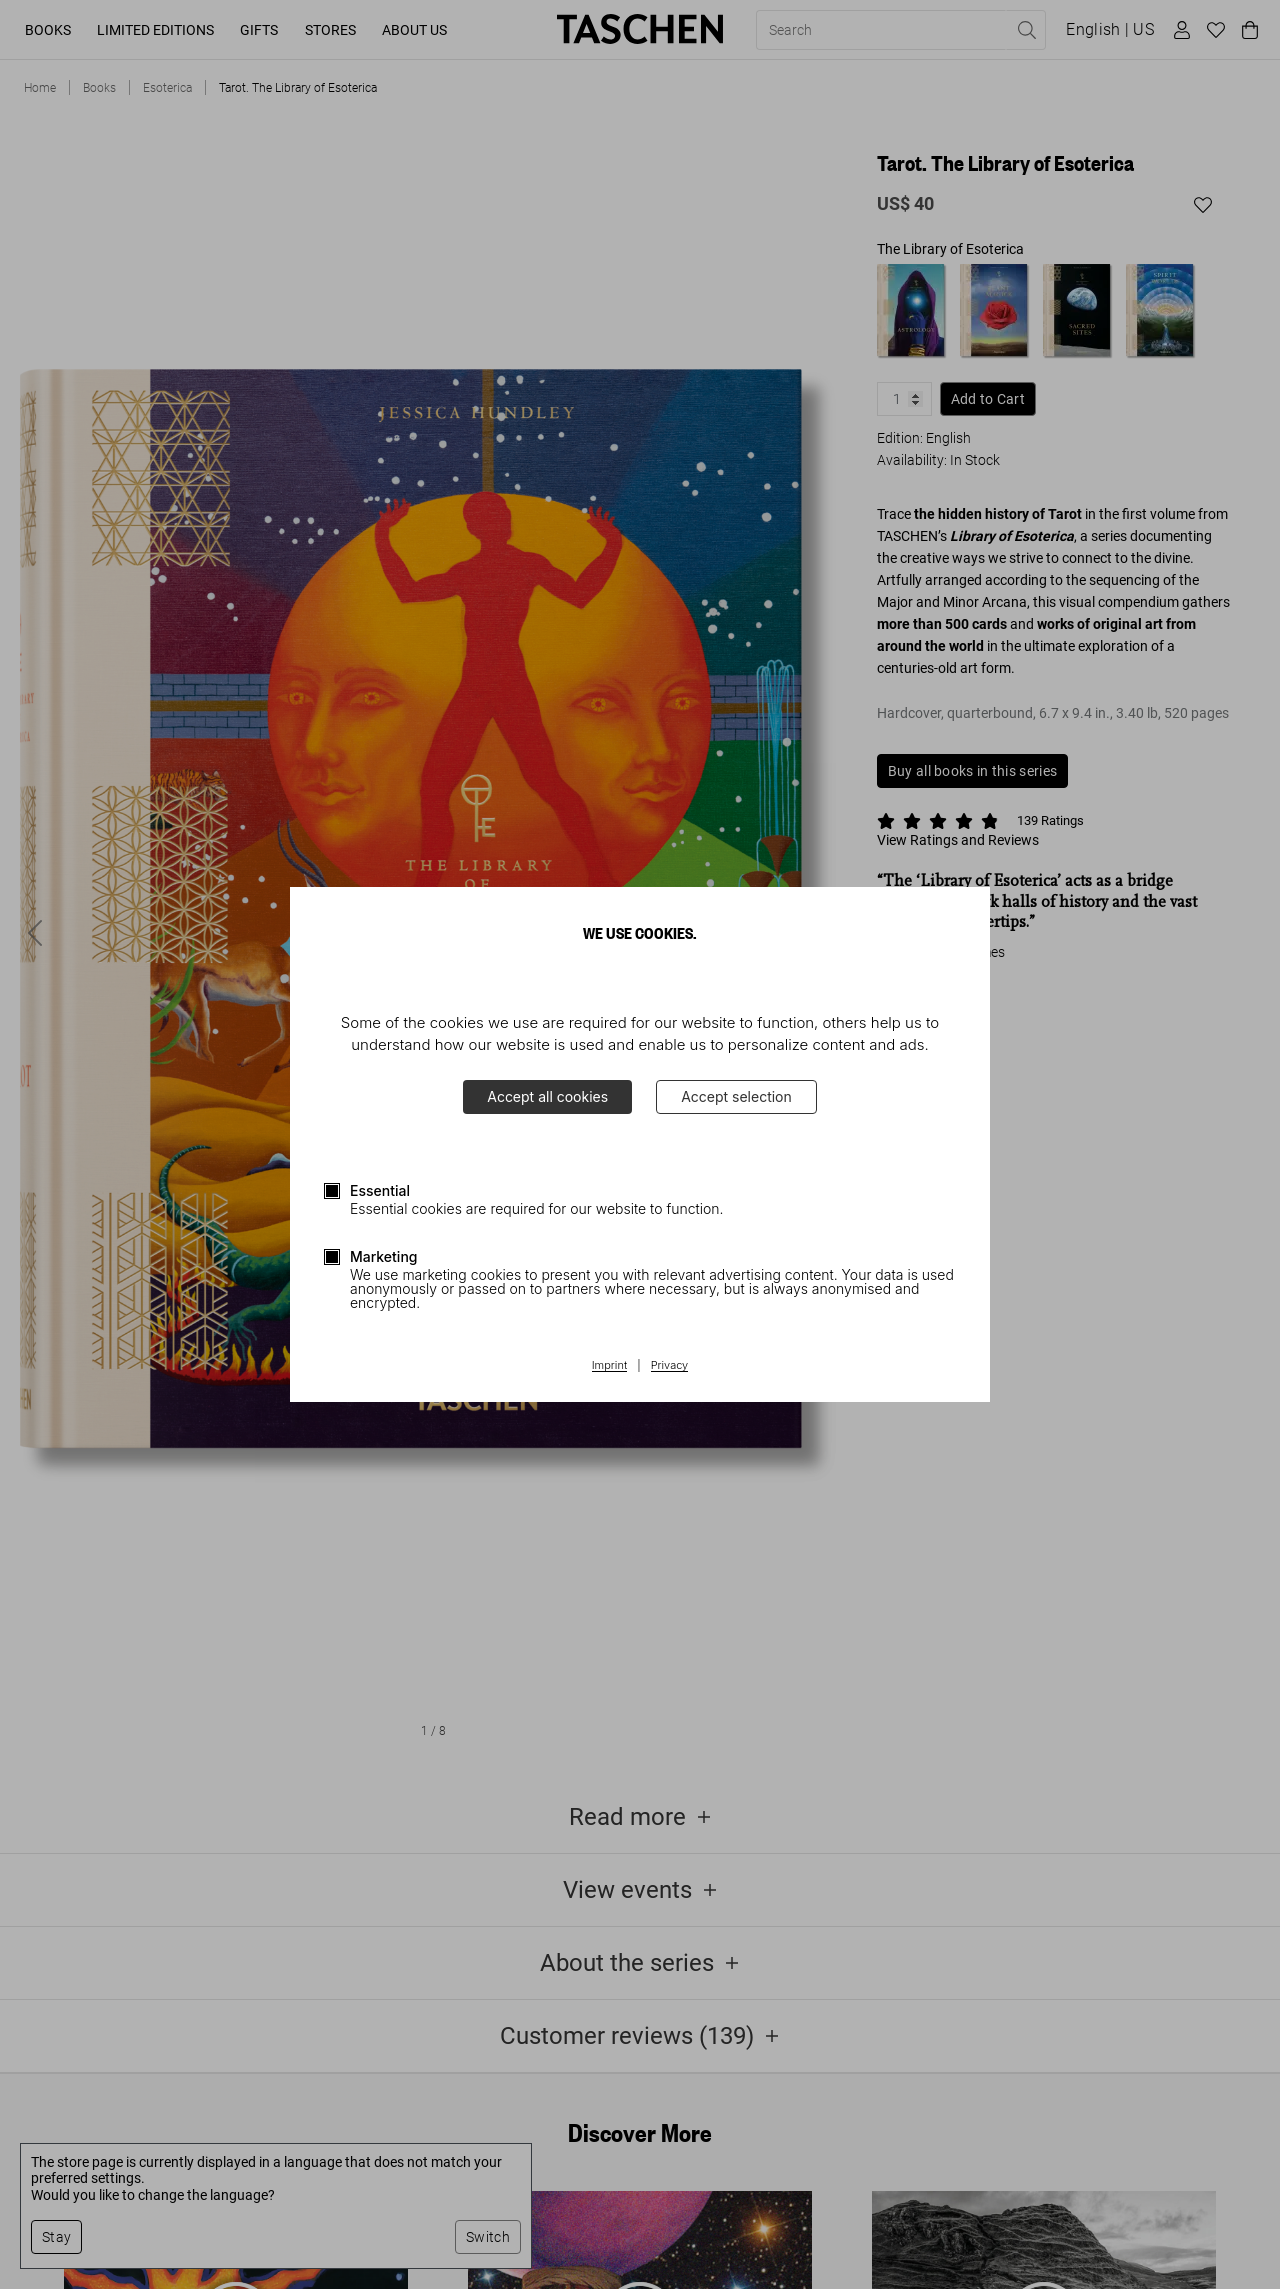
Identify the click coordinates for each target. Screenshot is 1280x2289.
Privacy (670, 1366)
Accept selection (736, 1096)
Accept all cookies (547, 1096)
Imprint (609, 1366)
